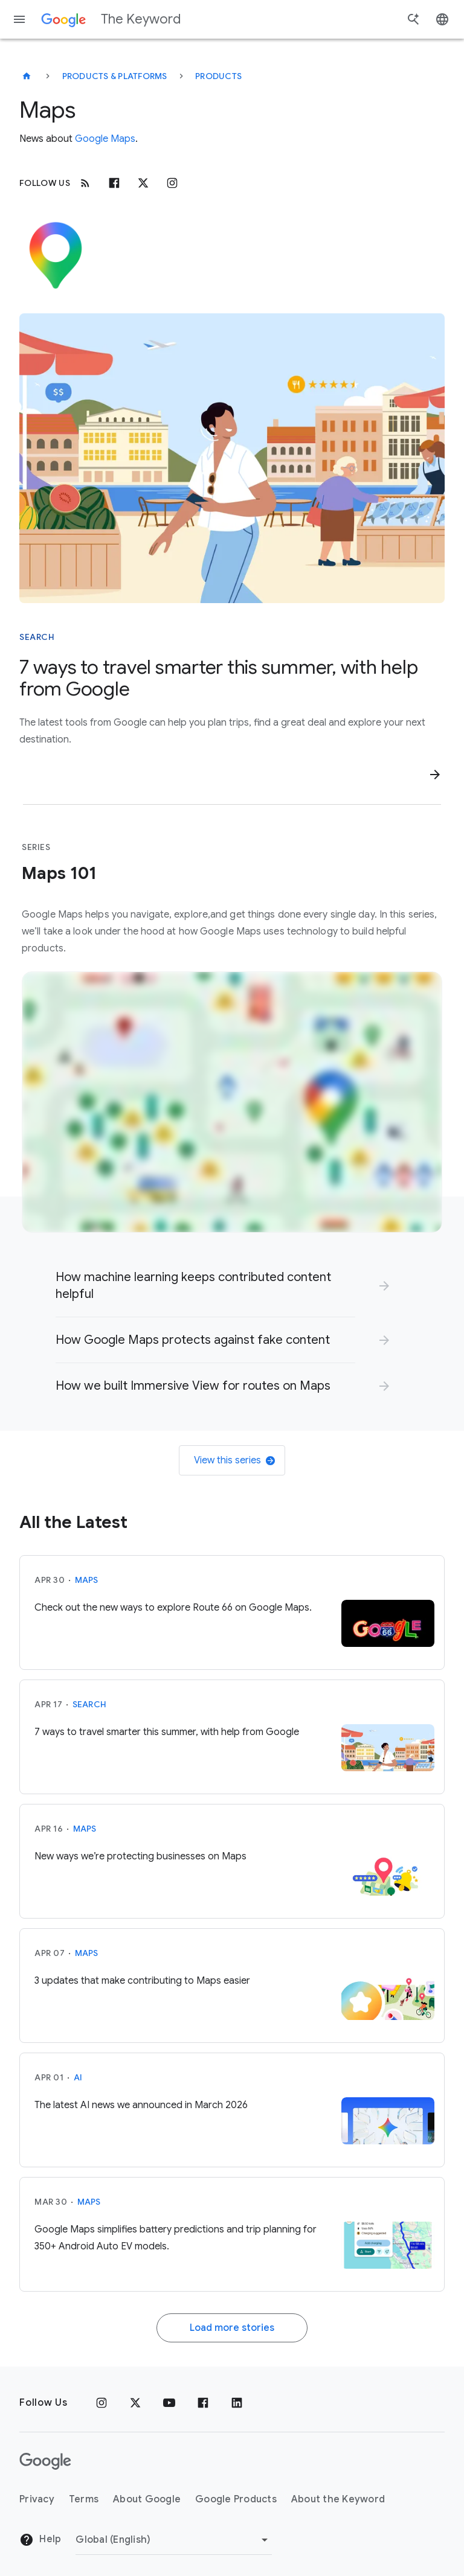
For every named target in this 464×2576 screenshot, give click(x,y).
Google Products (236, 2499)
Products (218, 76)
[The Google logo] (45, 2461)
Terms (83, 2499)
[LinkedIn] (236, 2402)
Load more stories (232, 2328)
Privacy (36, 2499)
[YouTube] (169, 2402)
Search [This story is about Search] (36, 636)
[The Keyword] (26, 76)
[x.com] (143, 182)
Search (89, 1704)
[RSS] (85, 182)
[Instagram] (172, 182)
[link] (224, 1286)
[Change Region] (174, 2539)
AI (78, 2077)
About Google (147, 2499)
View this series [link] (234, 1460)
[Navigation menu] (19, 19)
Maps (86, 1579)
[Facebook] (114, 182)
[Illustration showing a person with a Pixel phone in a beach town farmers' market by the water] (232, 458)
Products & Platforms (114, 76)
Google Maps (105, 139)
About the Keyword (338, 2499)
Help (40, 2540)
